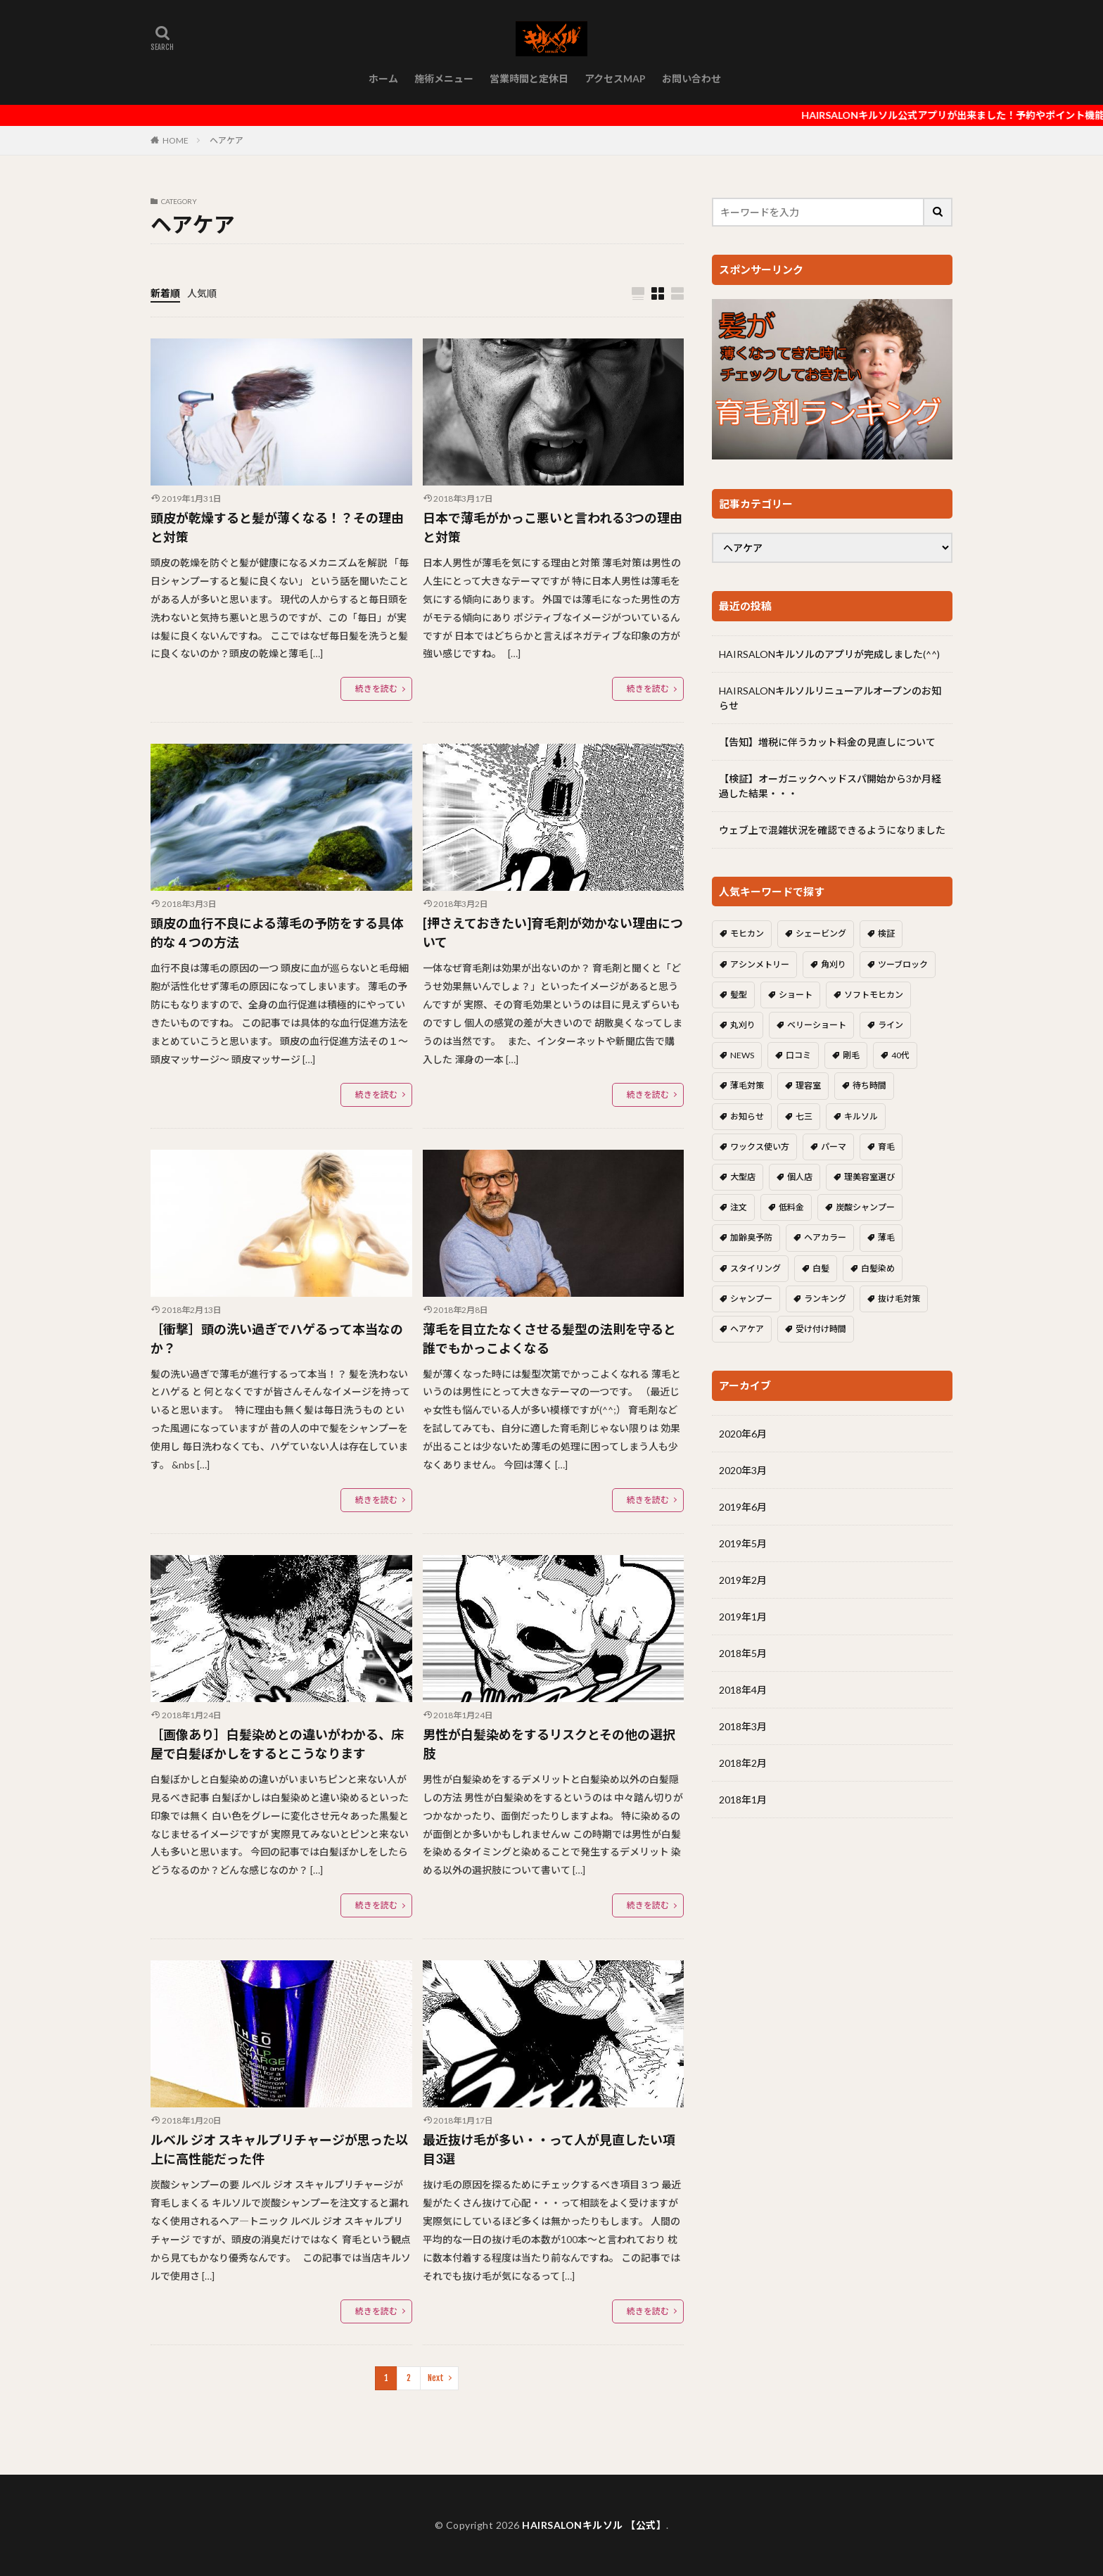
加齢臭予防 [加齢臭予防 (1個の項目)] (751, 1237)
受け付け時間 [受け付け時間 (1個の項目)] (821, 1329)
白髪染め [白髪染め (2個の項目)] (878, 1268)
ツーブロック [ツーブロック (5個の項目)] (903, 964)
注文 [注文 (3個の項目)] (738, 1207)
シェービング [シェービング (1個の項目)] (821, 933)
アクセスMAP (615, 78)
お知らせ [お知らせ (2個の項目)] (747, 1116)
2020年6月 (743, 1434)
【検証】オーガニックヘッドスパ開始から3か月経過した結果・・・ (830, 786)
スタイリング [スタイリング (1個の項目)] (755, 1268)
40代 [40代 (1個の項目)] (900, 1055)
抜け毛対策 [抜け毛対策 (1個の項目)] (899, 1298)
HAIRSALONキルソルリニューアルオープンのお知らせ (830, 698)
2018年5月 (743, 1653)
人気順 (202, 293)
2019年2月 (743, 1580)
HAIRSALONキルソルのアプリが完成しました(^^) (829, 654)
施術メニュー (443, 78)
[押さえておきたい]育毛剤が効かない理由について (553, 932)
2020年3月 (743, 1470)
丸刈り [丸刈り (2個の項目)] (742, 1025)
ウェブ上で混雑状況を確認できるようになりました (832, 830)
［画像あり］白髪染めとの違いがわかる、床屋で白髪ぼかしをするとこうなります (277, 1744)
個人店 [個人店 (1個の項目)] (799, 1177)
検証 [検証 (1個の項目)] (886, 933)
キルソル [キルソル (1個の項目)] (861, 1116)
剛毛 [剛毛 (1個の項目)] (851, 1055)
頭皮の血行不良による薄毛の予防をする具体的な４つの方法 (277, 932)
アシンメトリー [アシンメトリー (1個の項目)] (759, 964)
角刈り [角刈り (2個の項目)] (833, 964)
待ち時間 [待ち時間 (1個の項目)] (869, 1085)
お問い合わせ (691, 78)
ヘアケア (226, 140)
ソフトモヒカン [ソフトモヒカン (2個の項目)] (873, 994)
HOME (175, 140)
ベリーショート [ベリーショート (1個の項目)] (816, 1025)
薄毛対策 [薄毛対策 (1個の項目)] (747, 1085)
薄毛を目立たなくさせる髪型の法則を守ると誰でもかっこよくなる (549, 1338)
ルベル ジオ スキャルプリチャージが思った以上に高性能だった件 (279, 2149)
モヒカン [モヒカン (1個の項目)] (747, 933)
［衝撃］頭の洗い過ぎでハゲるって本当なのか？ (277, 1338)
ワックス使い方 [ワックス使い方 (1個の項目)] (759, 1146)
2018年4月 (743, 1690)
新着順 (165, 293)
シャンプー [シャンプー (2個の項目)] (751, 1298)
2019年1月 (743, 1617)
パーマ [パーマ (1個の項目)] (833, 1146)
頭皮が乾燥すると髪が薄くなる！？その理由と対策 (277, 527)
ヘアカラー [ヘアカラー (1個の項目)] (825, 1237)
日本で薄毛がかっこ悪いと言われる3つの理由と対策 (552, 527)
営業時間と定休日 (529, 78)
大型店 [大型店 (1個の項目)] (742, 1177)
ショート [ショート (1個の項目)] (795, 994)
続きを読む (376, 688)
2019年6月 (743, 1507)
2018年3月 (743, 1726)
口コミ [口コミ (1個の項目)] (798, 1055)
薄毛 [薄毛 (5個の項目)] (886, 1237)
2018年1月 (743, 1800)
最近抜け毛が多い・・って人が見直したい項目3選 (549, 2149)
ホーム (383, 78)
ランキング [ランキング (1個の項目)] (825, 1298)
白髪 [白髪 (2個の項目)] (820, 1268)
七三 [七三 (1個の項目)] (804, 1116)
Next (436, 2378)
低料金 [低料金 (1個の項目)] (791, 1207)
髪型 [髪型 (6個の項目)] (738, 994)
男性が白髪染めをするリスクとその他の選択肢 (549, 1744)
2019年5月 (743, 1543)
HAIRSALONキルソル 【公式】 (594, 2525)
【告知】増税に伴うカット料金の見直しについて (827, 742)
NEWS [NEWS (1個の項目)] (742, 1055)
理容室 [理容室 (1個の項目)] (808, 1085)
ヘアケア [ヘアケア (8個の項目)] (747, 1329)
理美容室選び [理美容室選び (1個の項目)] (869, 1177)
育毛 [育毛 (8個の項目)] (886, 1146)
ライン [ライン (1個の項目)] (890, 1025)
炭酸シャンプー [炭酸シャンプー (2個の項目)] (865, 1207)
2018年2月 (743, 1763)
